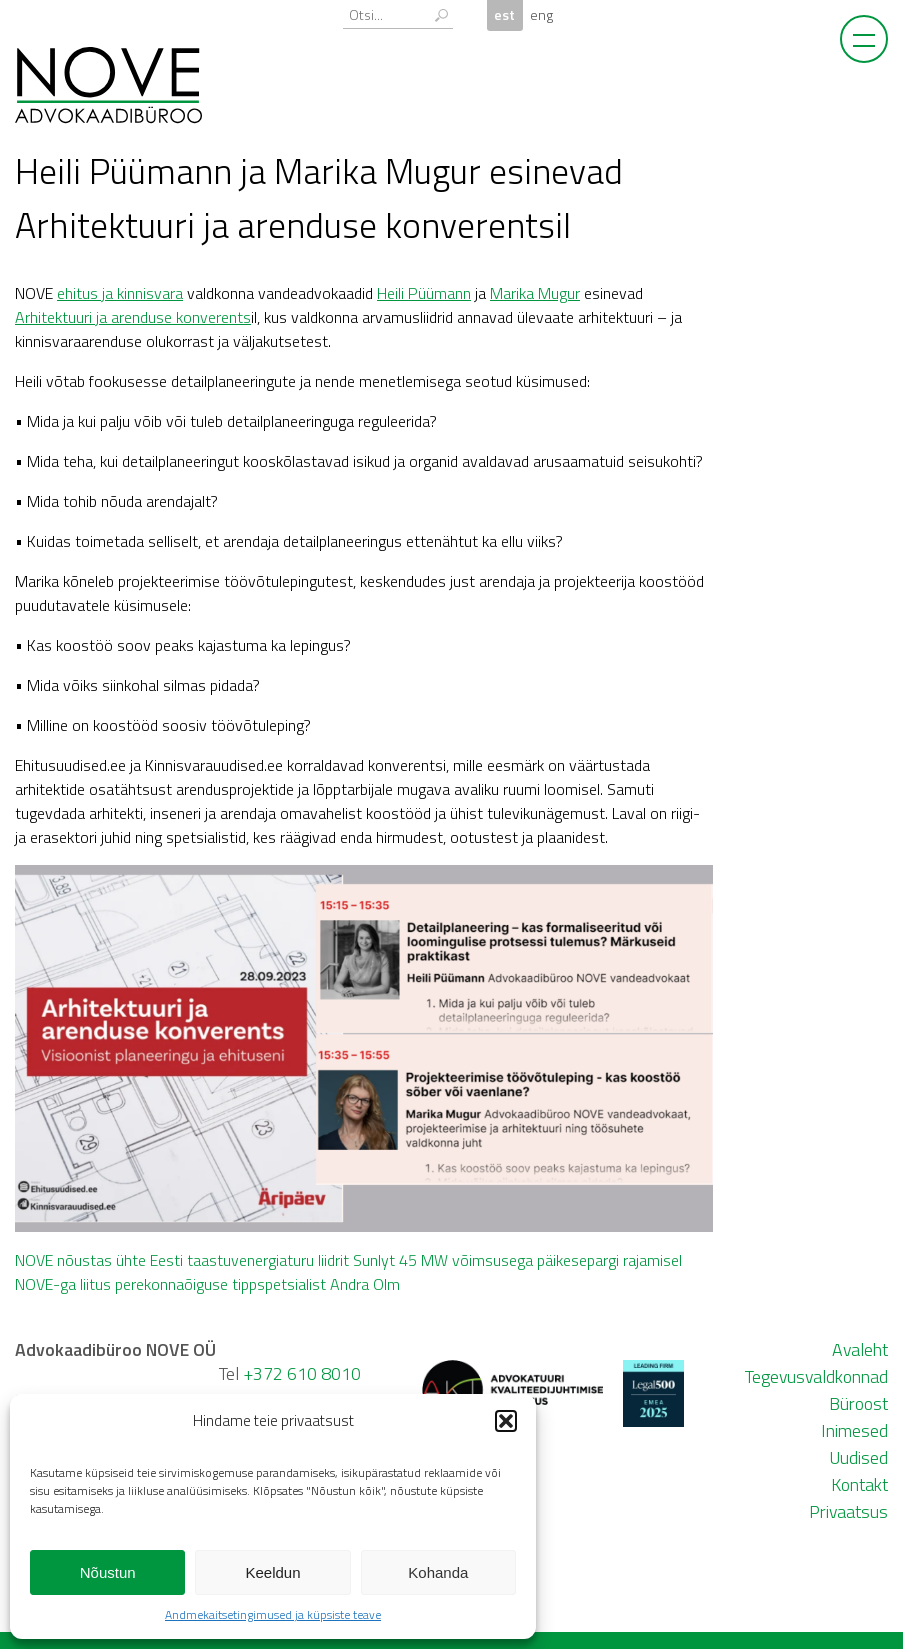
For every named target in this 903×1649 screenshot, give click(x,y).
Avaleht (860, 1349)
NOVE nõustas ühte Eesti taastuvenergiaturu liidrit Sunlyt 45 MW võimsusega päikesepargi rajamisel (348, 1260)
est (504, 15)
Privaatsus (848, 1511)
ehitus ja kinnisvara (120, 293)
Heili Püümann (424, 293)
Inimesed (854, 1430)
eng (541, 15)
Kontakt (859, 1484)
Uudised (858, 1457)
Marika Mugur (535, 293)
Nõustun (108, 1572)
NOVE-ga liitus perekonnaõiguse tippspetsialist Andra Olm (207, 1284)
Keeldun (272, 1572)
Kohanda (438, 1572)
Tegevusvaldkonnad (816, 1376)
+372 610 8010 (302, 1373)
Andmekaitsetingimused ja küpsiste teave (273, 1614)
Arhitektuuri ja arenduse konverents (133, 317)
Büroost (858, 1403)
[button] (506, 1421)
